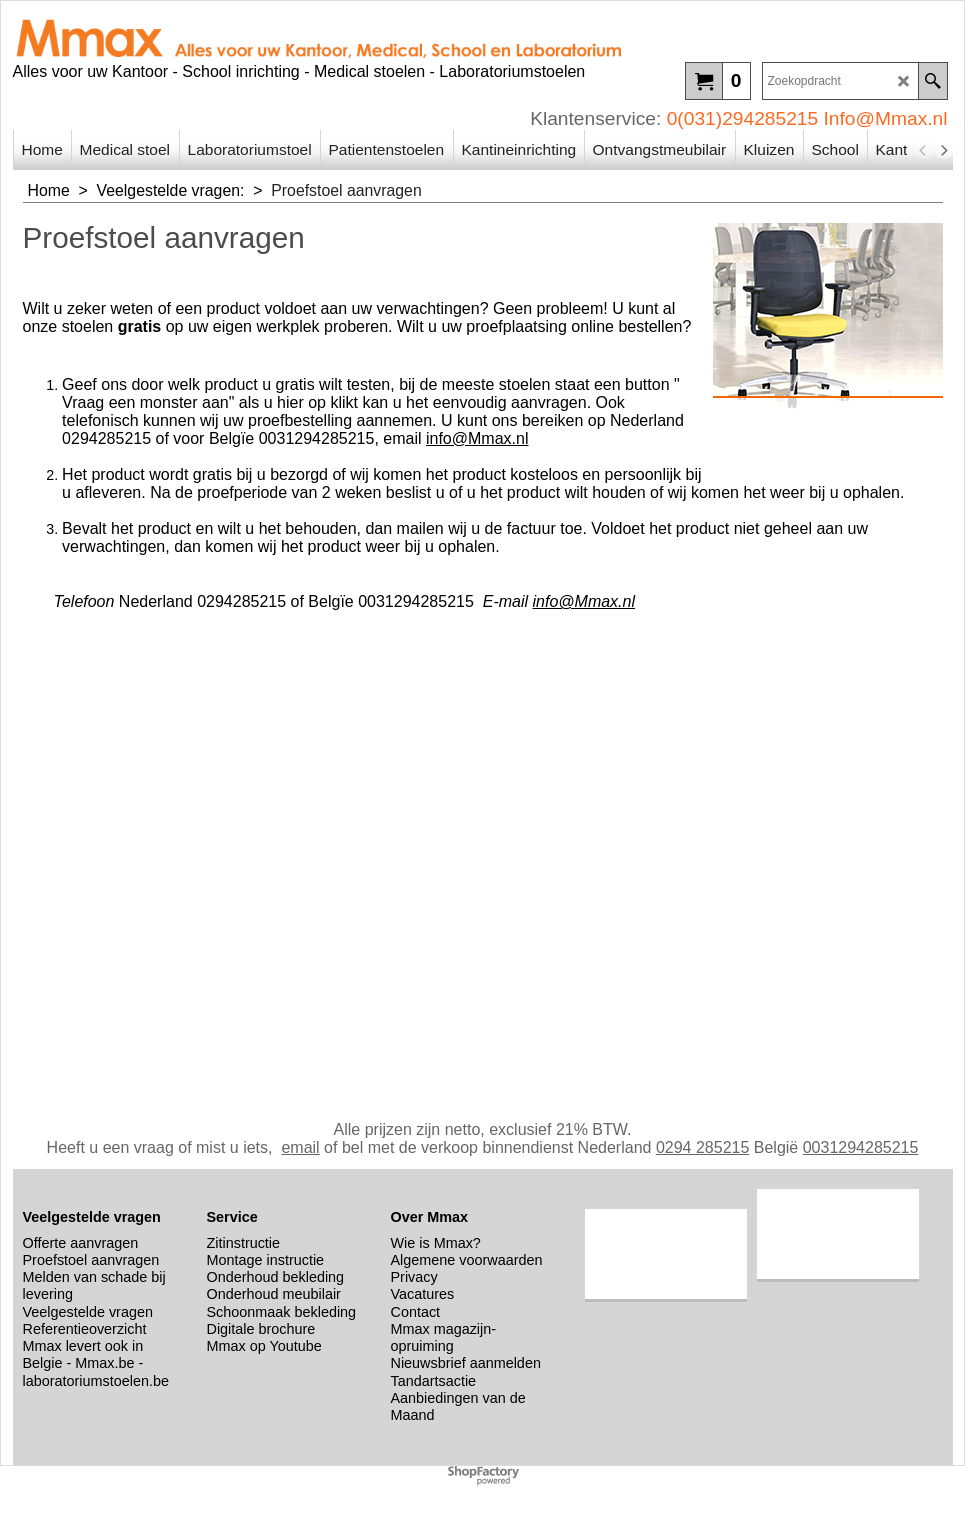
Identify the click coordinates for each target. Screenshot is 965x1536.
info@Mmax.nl (477, 438)
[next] (944, 150)
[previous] (924, 150)
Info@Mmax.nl (886, 118)
